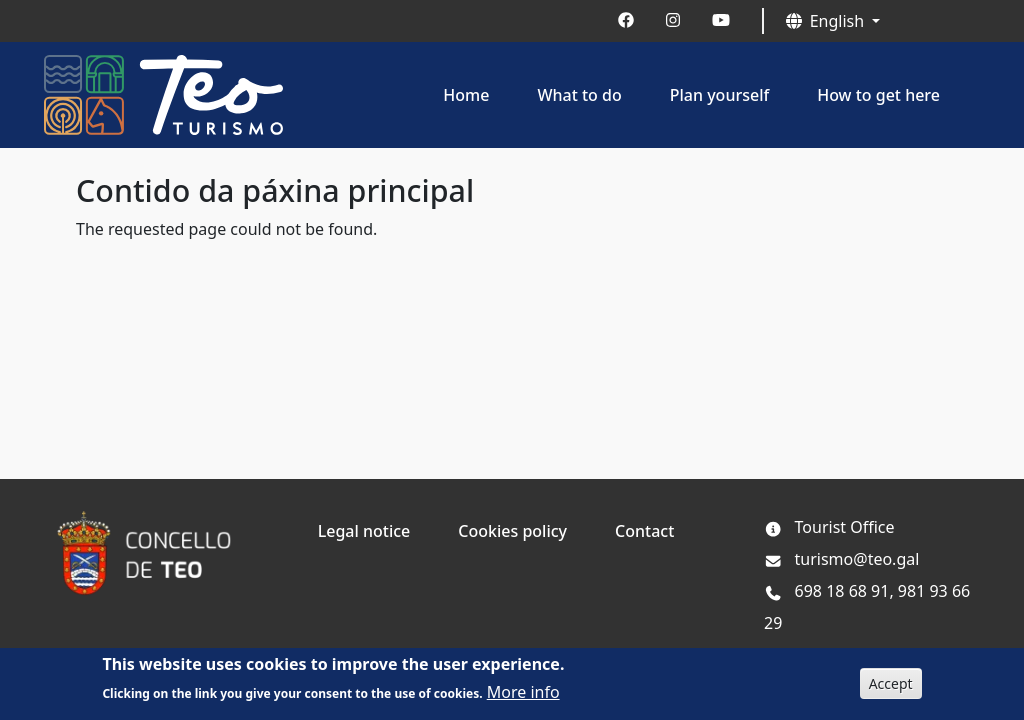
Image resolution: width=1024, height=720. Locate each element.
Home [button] (466, 95)
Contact (644, 531)
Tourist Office (845, 527)
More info (523, 698)
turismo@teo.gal (841, 559)
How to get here (878, 95)
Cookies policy (512, 531)
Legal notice (364, 531)
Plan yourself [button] (719, 95)
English (827, 21)
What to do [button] (579, 95)
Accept (891, 689)
